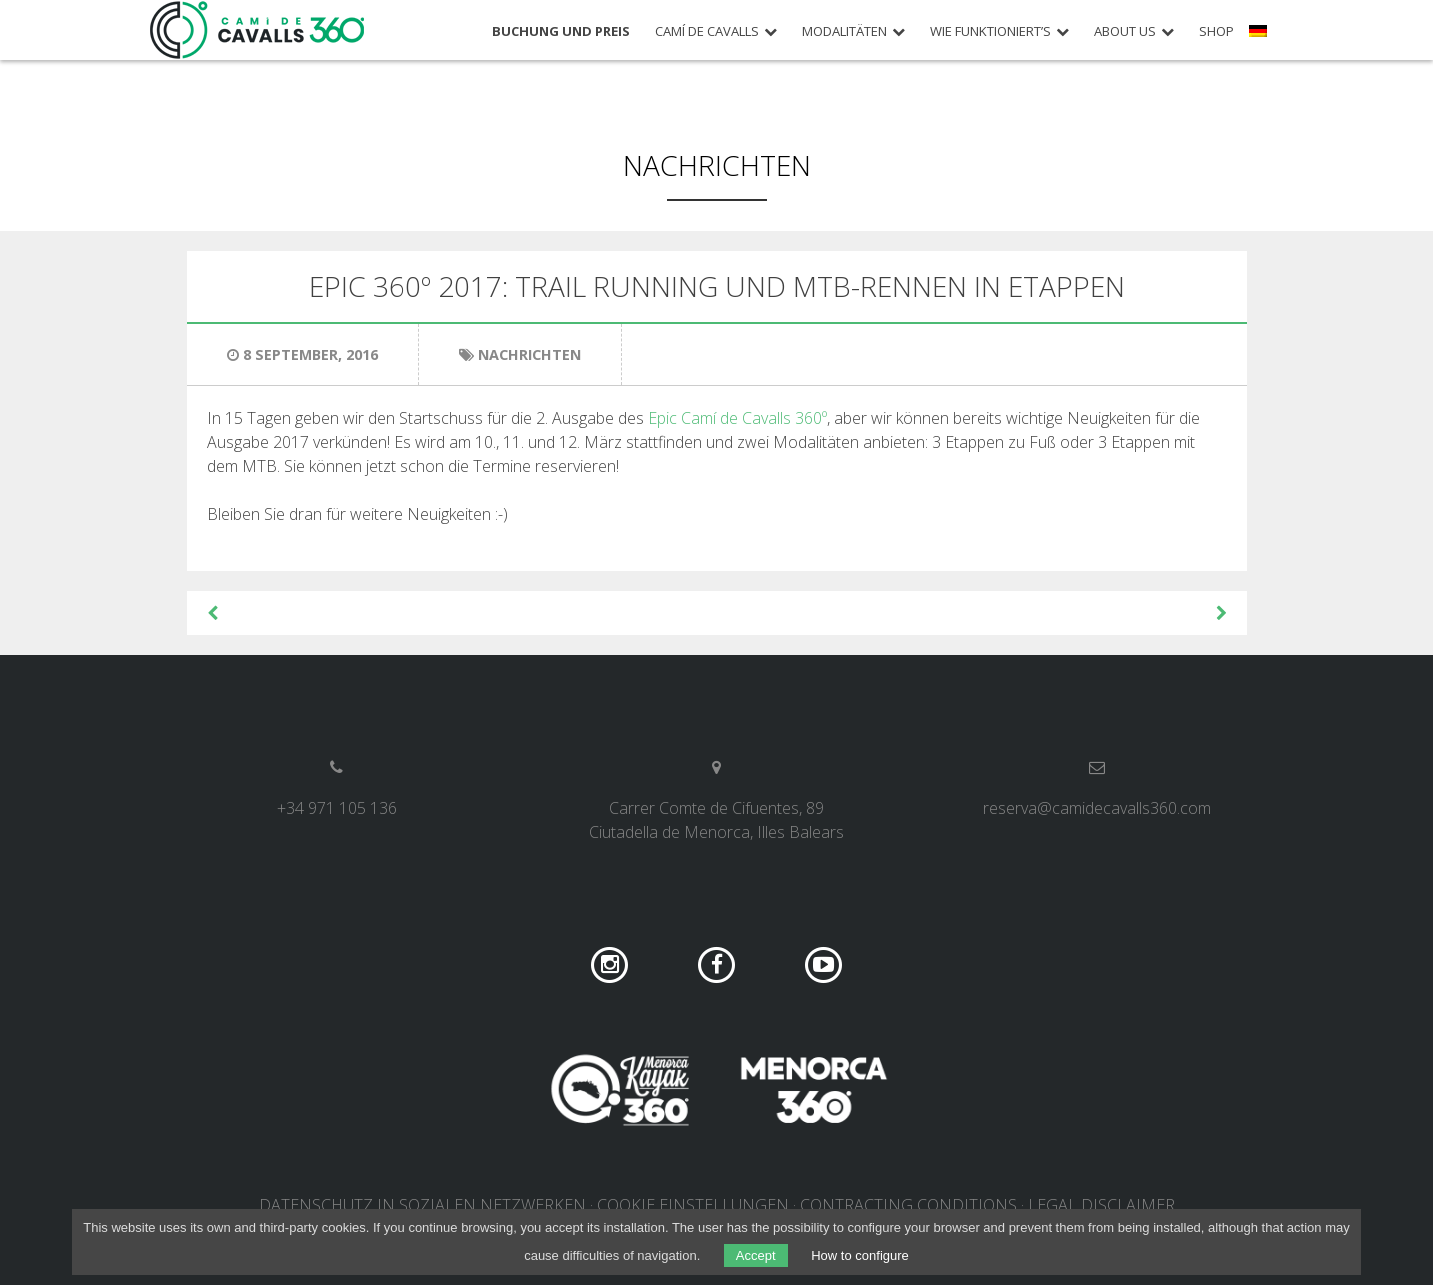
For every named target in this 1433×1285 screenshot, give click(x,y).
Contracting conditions (908, 1205)
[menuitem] (1260, 38)
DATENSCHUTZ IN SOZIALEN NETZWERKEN (422, 1205)
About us (1125, 31)
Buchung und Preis (561, 31)
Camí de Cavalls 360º (258, 30)
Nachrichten (717, 165)
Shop (1216, 31)
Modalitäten (844, 31)
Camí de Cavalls (707, 31)
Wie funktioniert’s (990, 31)
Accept (756, 1255)
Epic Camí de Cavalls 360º (737, 418)
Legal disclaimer (1101, 1205)
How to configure (860, 1255)
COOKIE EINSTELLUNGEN (693, 1205)
